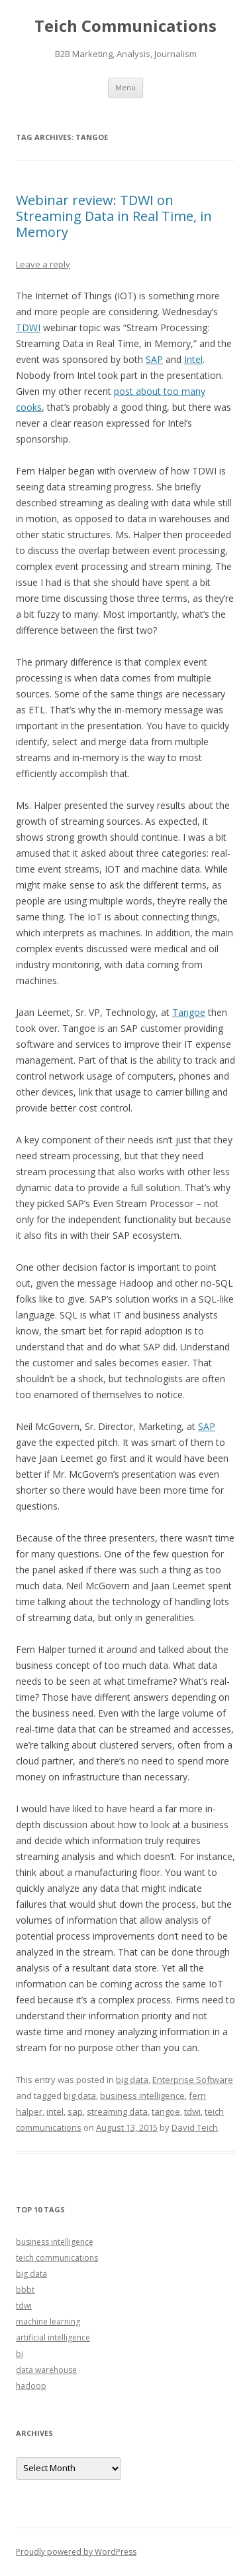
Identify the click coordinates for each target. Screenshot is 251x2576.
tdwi (192, 2111)
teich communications (57, 2257)
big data (132, 2080)
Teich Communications (125, 26)
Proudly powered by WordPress (76, 2551)
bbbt (25, 2289)
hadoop (31, 2386)
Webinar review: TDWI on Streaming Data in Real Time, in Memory (114, 216)
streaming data (117, 2111)
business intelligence (142, 2096)
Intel (193, 359)
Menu (125, 87)
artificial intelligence (53, 2337)
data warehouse (46, 2370)
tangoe (166, 2111)
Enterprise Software (192, 2080)
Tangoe (188, 1012)
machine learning (48, 2321)
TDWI (28, 327)
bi (19, 2354)
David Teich (195, 2127)
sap (75, 2111)
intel (55, 2111)
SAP (154, 359)
